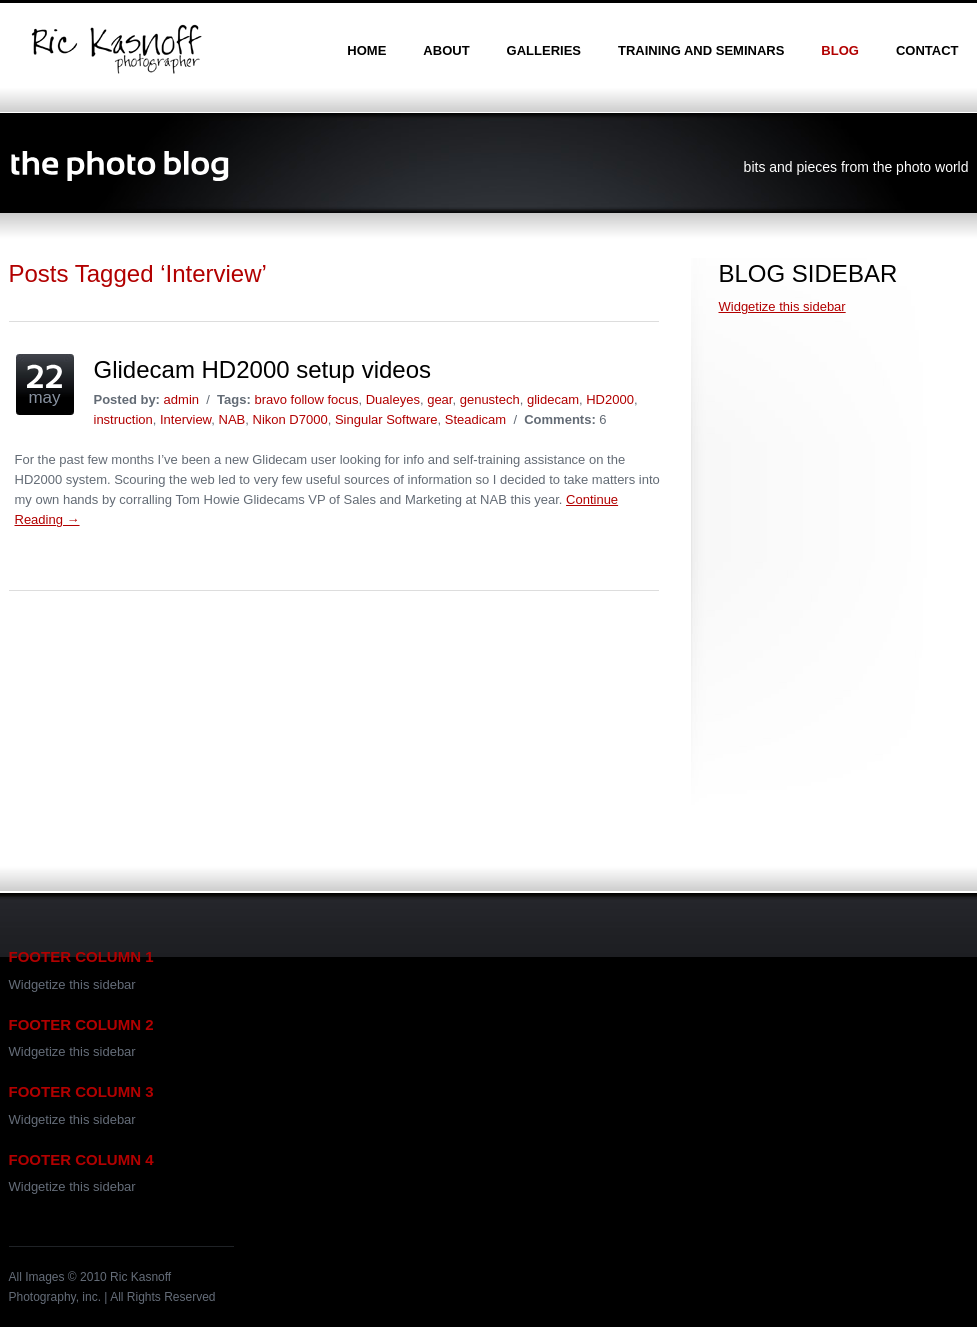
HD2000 (610, 399)
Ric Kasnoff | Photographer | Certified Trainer (116, 49)
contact (927, 50)
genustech (490, 399)
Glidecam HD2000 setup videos (263, 369)
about (446, 50)
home (366, 50)
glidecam (553, 399)
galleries (544, 50)
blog (840, 50)
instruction (123, 419)
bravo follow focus (306, 399)
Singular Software (386, 419)
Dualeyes (393, 399)
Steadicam (475, 419)
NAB (232, 419)
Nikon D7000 (290, 419)
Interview (185, 419)
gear (439, 399)
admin (181, 399)
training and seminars (701, 50)
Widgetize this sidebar (782, 306)
